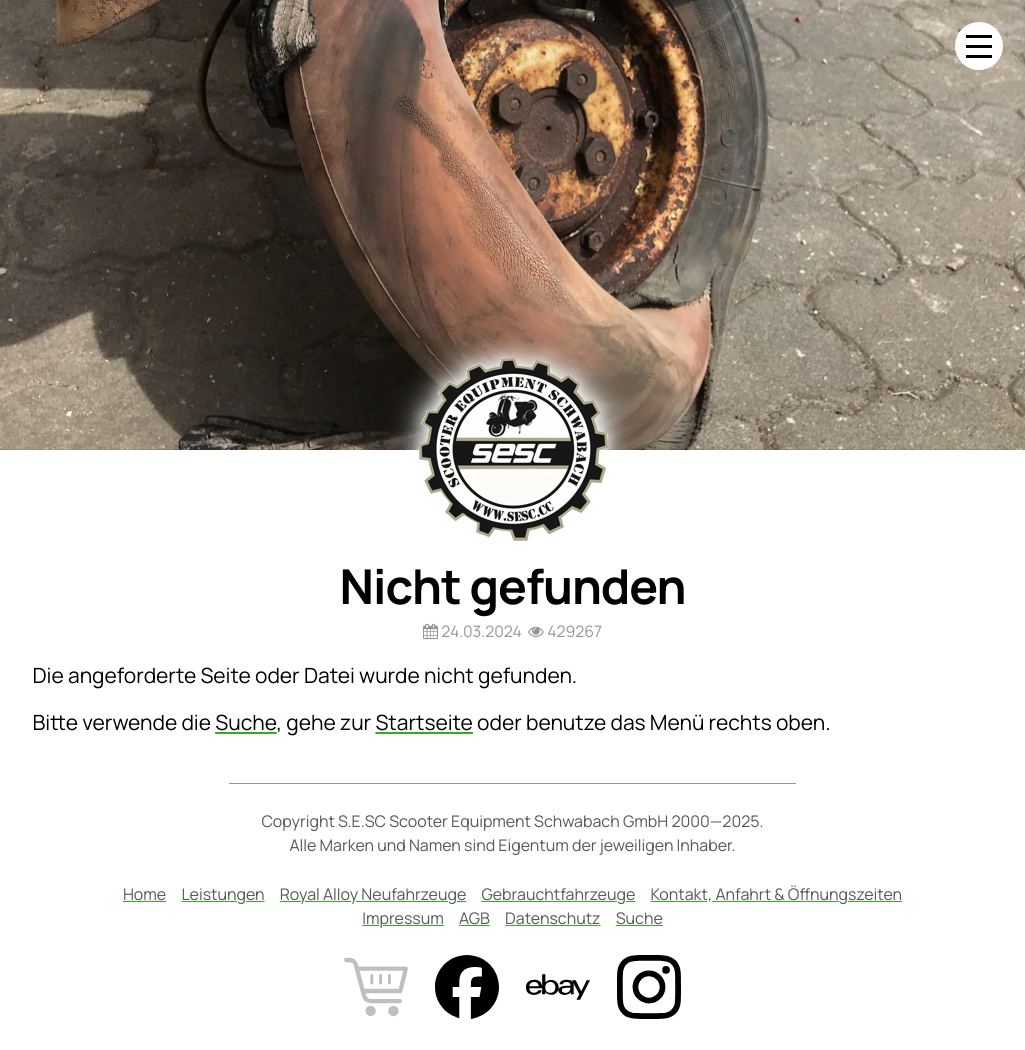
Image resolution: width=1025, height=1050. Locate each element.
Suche (245, 723)
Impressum (403, 918)
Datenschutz (552, 918)
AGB (474, 918)
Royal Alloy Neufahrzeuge (373, 894)
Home (144, 894)
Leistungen (222, 894)
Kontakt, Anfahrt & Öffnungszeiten (777, 894)
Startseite (423, 723)
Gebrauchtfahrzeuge (558, 894)
